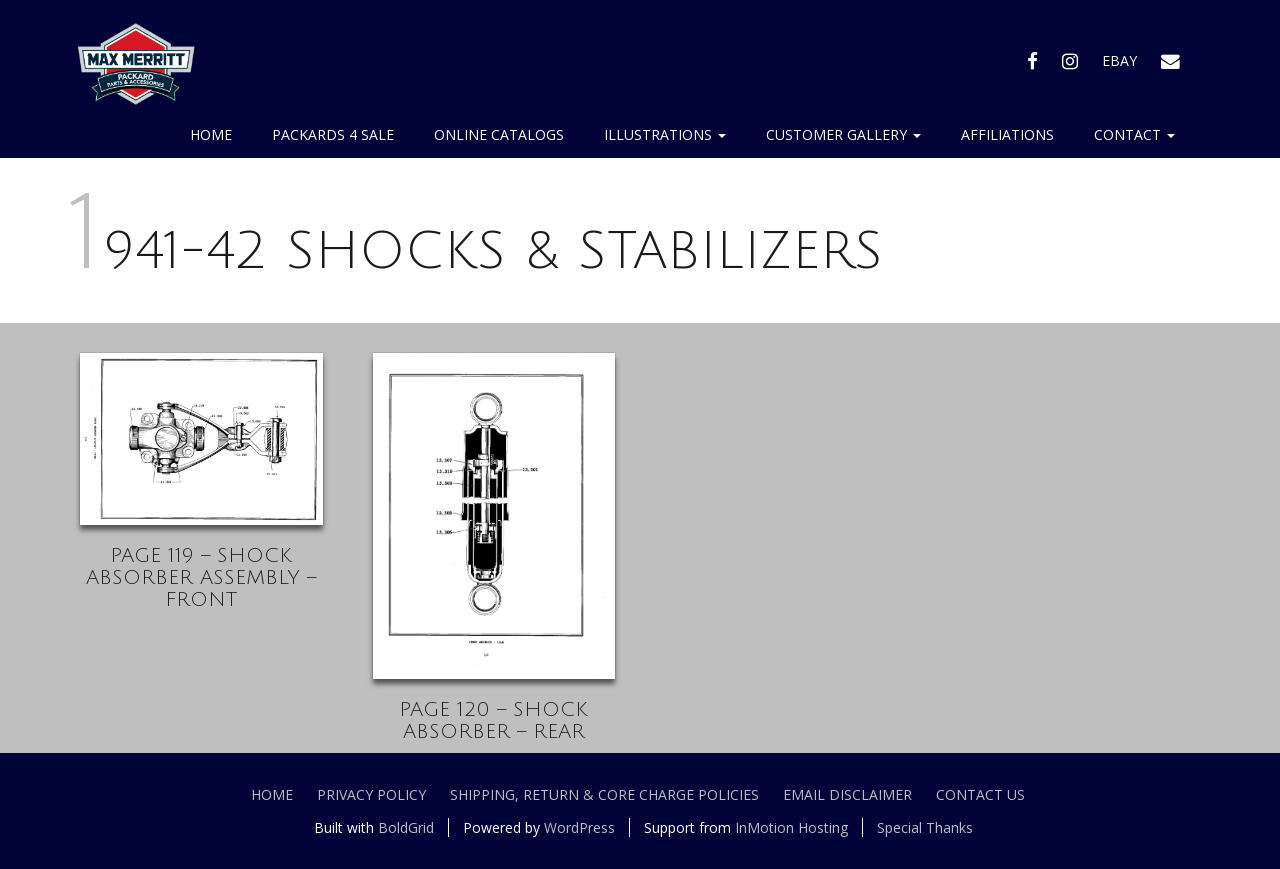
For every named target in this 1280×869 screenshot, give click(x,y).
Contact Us (980, 794)
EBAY (1119, 60)
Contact (1134, 134)
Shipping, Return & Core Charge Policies (604, 794)
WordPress (579, 827)
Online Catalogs (499, 134)
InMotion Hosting (791, 827)
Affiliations (1007, 134)
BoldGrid (406, 827)
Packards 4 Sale (333, 134)
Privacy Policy (371, 794)
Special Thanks (925, 827)
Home (211, 134)
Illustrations (665, 134)
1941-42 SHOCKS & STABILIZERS (476, 251)
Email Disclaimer (847, 794)
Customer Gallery (843, 134)
